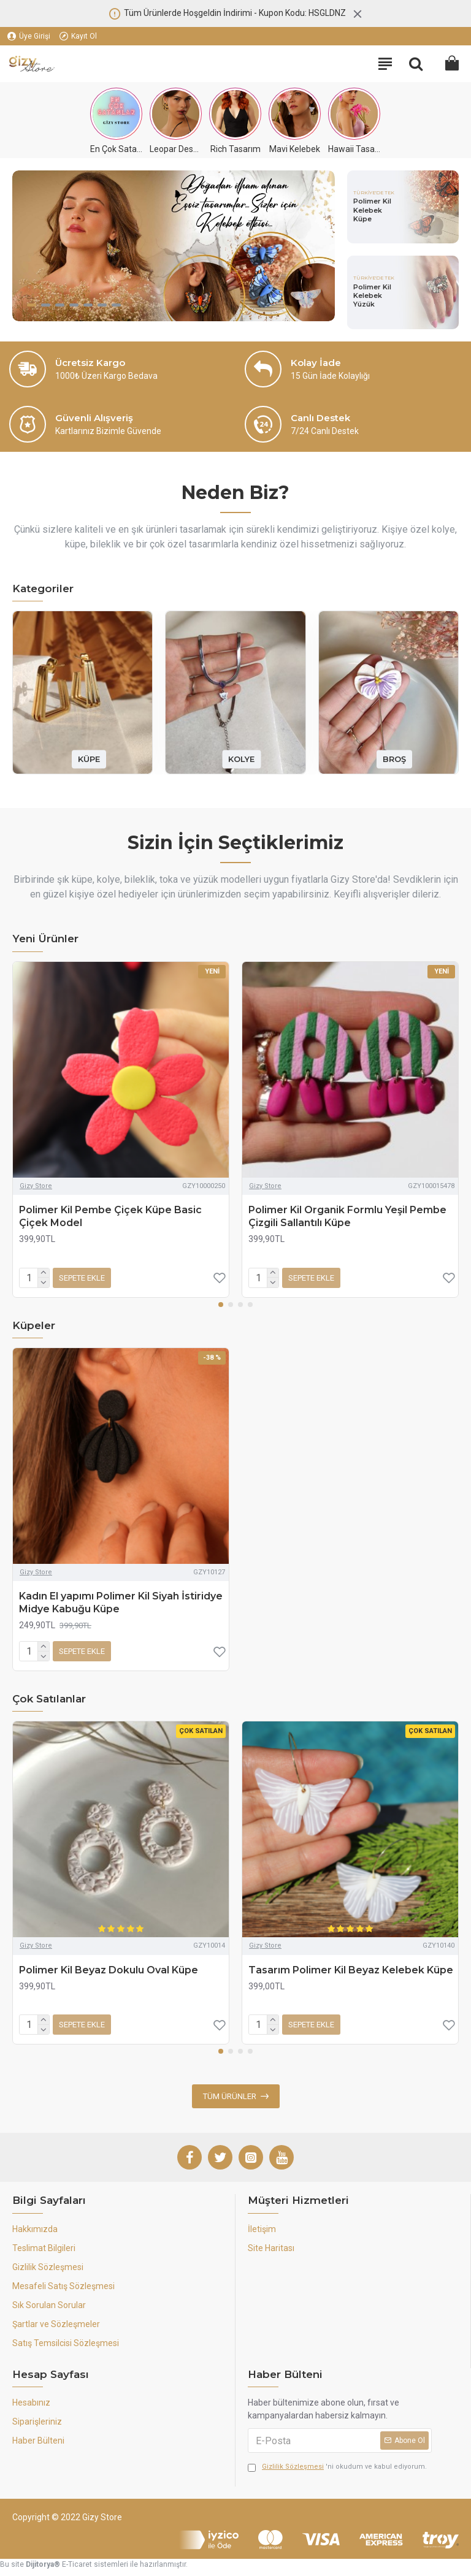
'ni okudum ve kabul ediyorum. (337, 2467)
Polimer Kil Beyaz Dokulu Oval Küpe (108, 1970)
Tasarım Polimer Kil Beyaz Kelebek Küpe (350, 1970)
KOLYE (241, 759)
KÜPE (89, 759)
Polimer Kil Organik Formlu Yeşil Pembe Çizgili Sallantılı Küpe (347, 1216)
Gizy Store (36, 1186)
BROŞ (394, 759)
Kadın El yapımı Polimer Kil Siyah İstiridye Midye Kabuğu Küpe (121, 1602)
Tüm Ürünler (229, 2096)
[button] (220, 1304)
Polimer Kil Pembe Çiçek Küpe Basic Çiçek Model (110, 1216)
